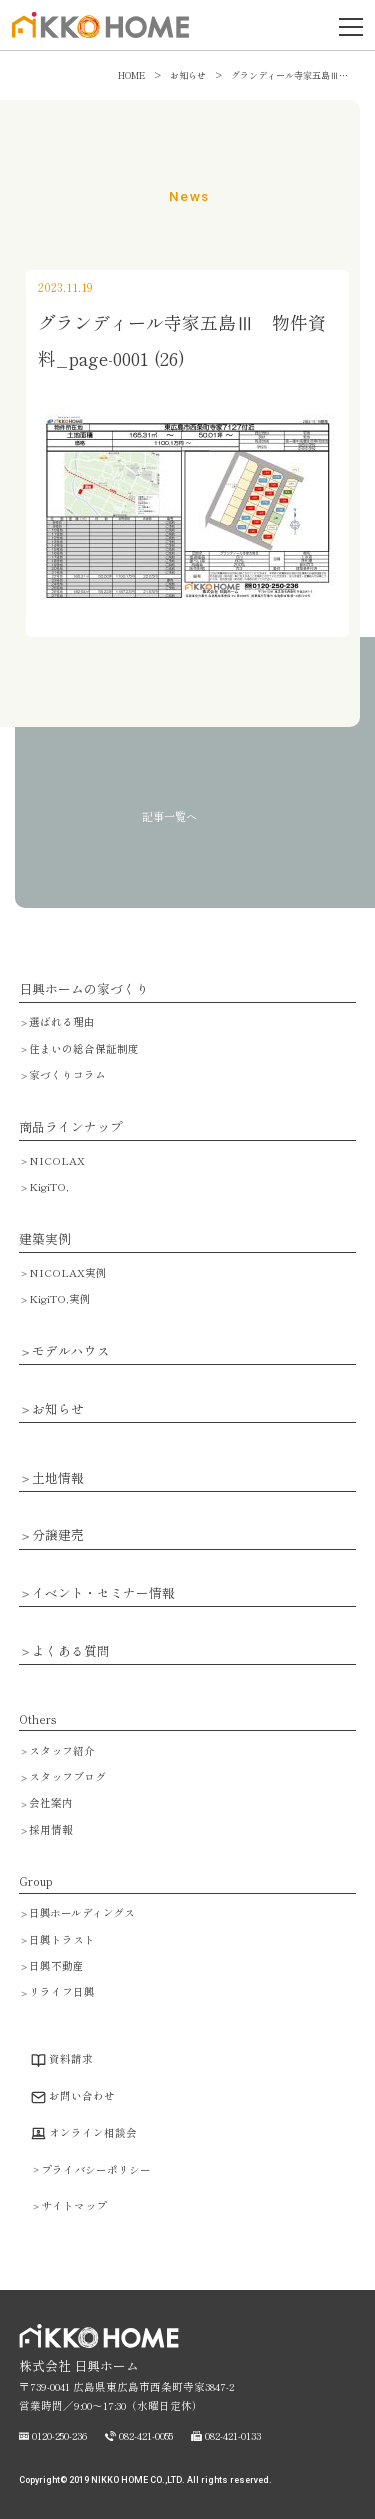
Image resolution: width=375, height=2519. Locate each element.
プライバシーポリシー (96, 2169)
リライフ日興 (62, 1991)
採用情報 (51, 1829)
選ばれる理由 (62, 1021)
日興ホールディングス (81, 1912)
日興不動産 (56, 1965)
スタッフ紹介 (62, 1750)
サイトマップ (74, 2205)
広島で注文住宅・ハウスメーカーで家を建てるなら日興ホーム (96, 36)
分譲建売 (58, 1535)
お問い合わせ (82, 2095)
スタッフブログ (67, 1776)
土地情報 (58, 1478)
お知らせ (58, 1409)
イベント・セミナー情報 (103, 1593)
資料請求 (71, 2058)
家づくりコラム (67, 1074)
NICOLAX (57, 1160)
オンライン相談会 (93, 2132)
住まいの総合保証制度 (84, 1048)
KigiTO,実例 (60, 1298)
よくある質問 (71, 1651)
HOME (131, 75)
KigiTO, (49, 1186)
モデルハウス (71, 1351)
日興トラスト (62, 1939)
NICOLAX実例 (68, 1272)
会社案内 (51, 1802)
